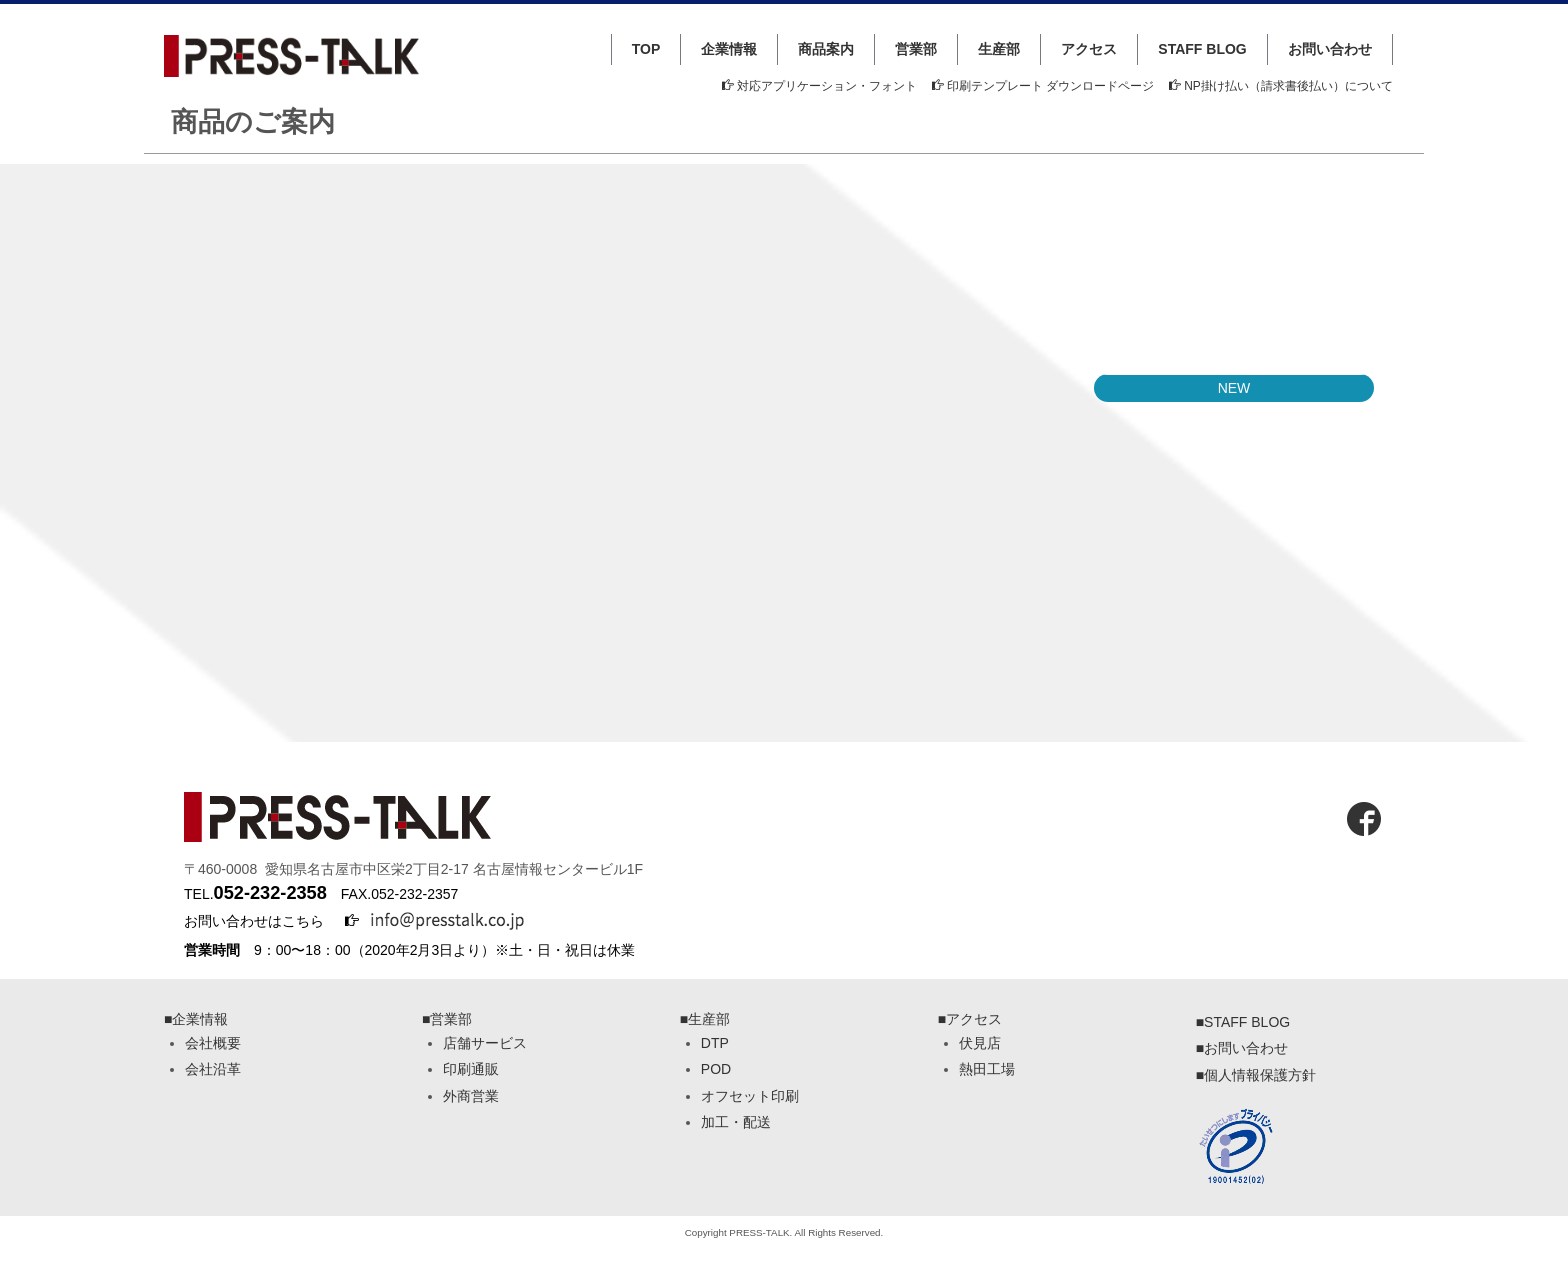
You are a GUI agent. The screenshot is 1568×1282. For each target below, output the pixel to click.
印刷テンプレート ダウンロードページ (1043, 86)
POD (716, 1069)
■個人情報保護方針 (1256, 1075)
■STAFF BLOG (1243, 1022)
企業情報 (729, 49)
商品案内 (826, 49)
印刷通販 (471, 1069)
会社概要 (213, 1043)
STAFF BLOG (1202, 49)
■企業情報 (196, 1019)
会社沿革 (213, 1069)
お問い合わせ (1330, 49)
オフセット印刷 (750, 1096)
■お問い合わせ (1242, 1048)
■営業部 (447, 1019)
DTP (715, 1043)
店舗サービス (485, 1043)
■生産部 (705, 1019)
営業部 (916, 49)
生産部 (999, 49)
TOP (646, 49)
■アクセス (970, 1019)
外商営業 (471, 1096)
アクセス (1089, 49)
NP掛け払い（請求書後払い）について (1281, 86)
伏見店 (980, 1043)
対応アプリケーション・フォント (819, 86)
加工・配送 (736, 1122)
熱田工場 (987, 1069)
